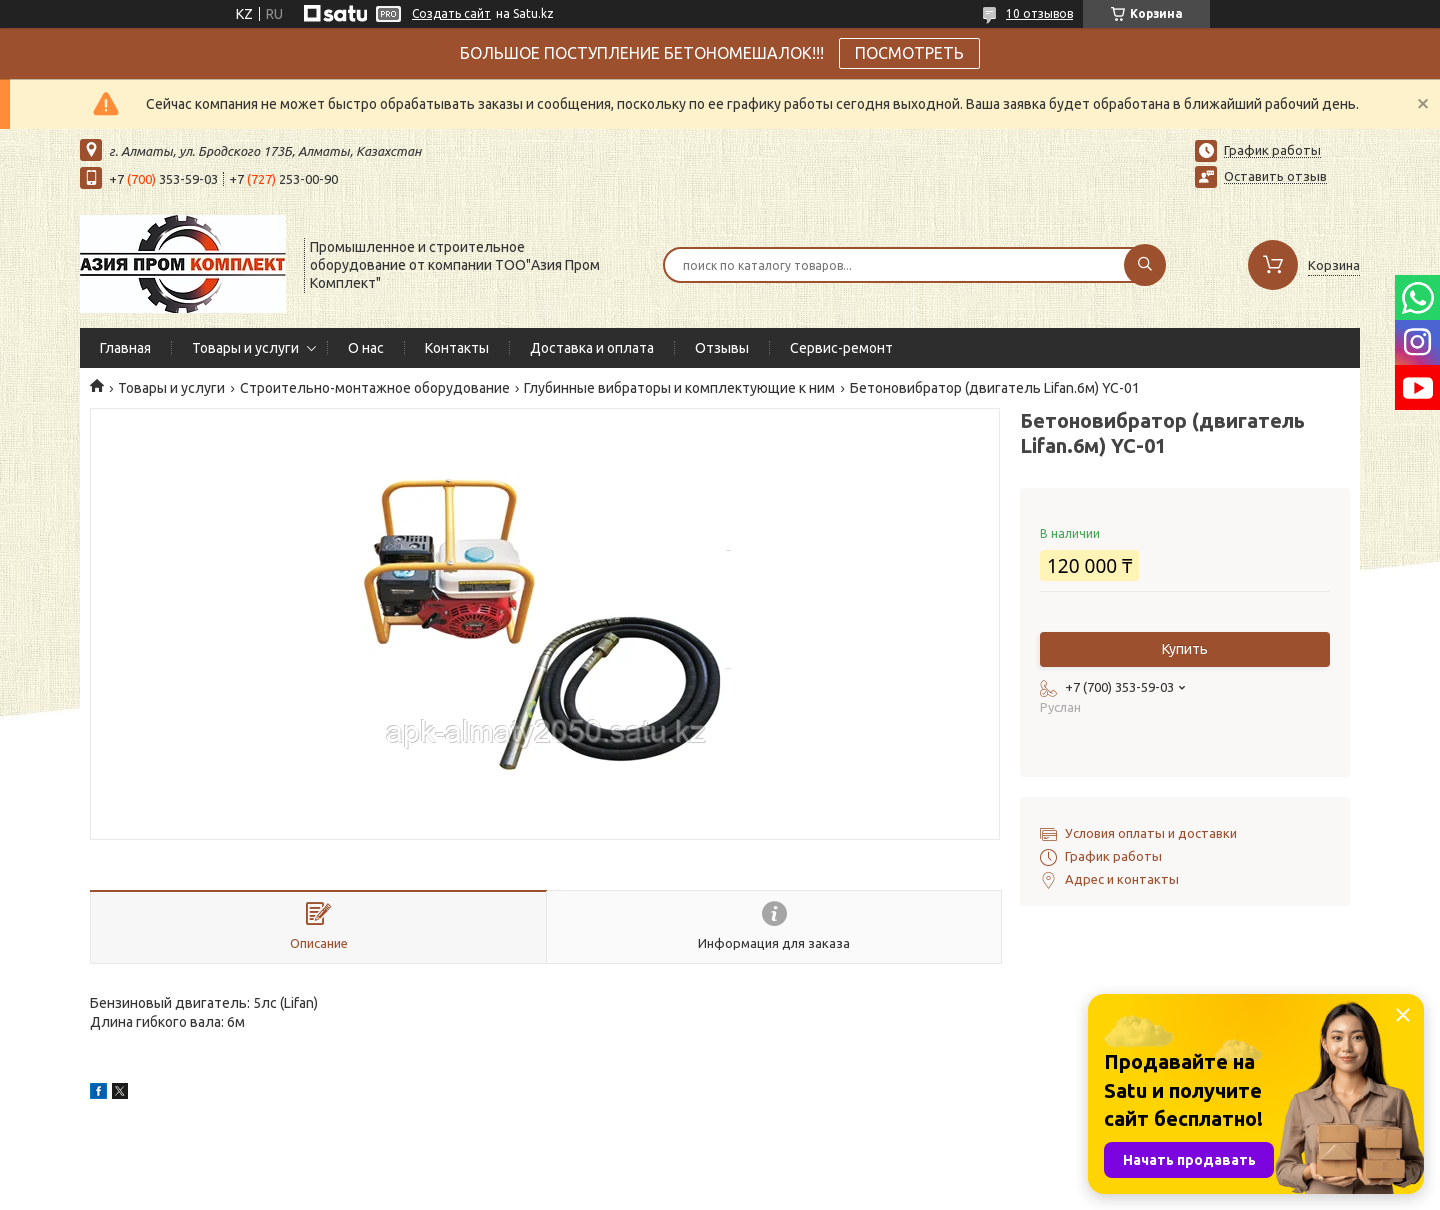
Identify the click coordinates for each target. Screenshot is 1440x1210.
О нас (366, 348)
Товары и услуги (245, 348)
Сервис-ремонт (841, 348)
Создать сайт (451, 13)
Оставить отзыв (1275, 176)
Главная (125, 348)
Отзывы (722, 348)
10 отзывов (1039, 13)
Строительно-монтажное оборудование (375, 388)
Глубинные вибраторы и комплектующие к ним (679, 388)
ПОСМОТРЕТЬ (909, 53)
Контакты (457, 348)
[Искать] (1145, 265)
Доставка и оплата (592, 348)
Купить (1185, 649)
